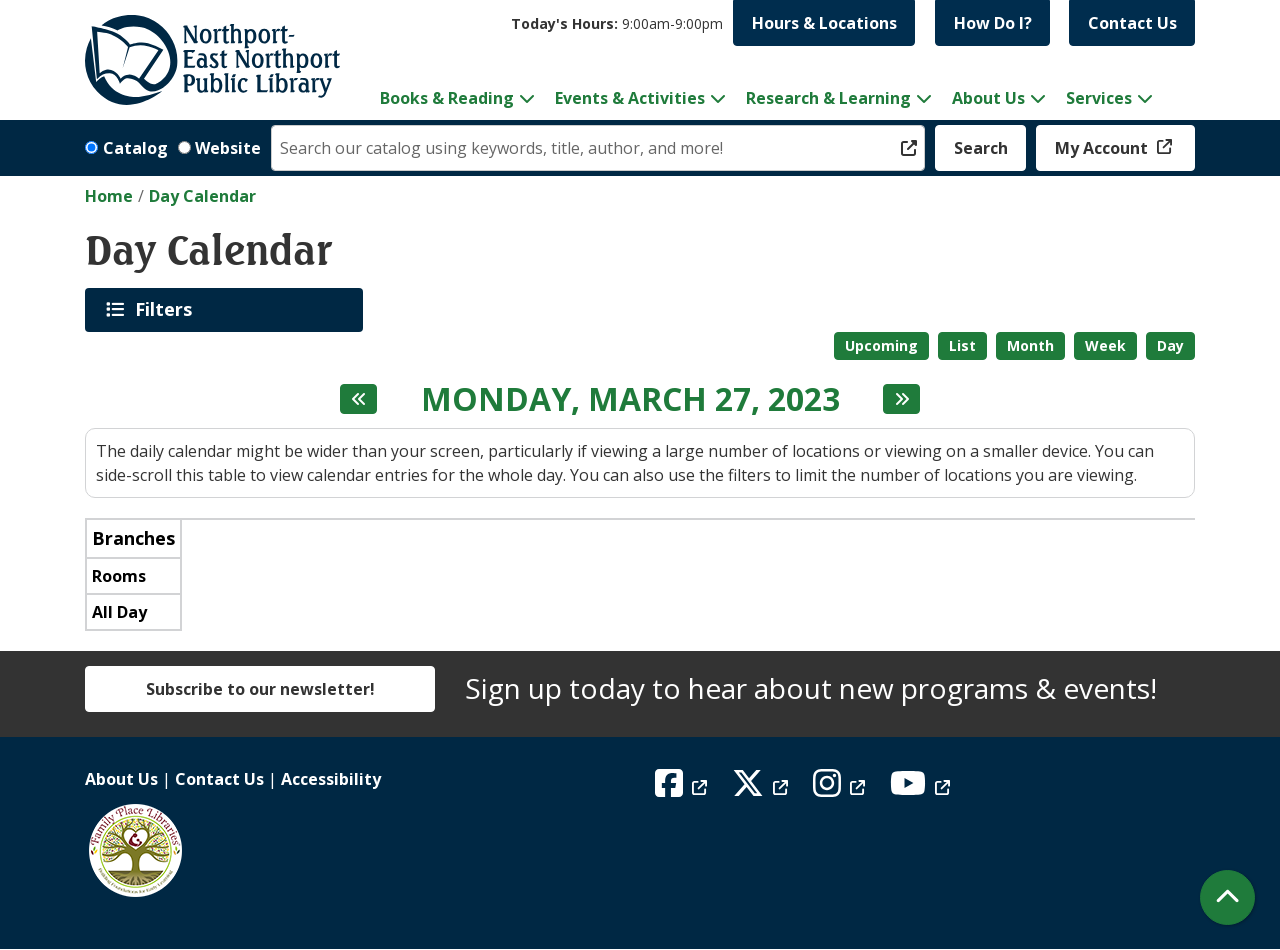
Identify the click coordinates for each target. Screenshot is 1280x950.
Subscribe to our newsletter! (260, 689)
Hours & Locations (824, 23)
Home (109, 196)
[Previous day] (358, 399)
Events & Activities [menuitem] (630, 98)
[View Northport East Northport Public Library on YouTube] (922, 789)
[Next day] (901, 399)
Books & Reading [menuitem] (447, 98)
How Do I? (993, 23)
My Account (1103, 148)
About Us (121, 779)
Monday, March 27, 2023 (630, 399)
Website (228, 148)
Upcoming (881, 345)
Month (1030, 345)
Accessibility (331, 779)
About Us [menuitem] (988, 98)
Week (1105, 345)
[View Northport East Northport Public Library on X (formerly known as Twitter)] (762, 789)
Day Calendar (202, 196)
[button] (617, 23)
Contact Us (1132, 23)
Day (1170, 345)
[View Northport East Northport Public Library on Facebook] (683, 789)
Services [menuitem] (1099, 98)
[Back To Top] (1227, 897)
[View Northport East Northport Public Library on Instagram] (841, 789)
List (962, 345)
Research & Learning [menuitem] (828, 98)
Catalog (135, 148)
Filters (167, 309)
